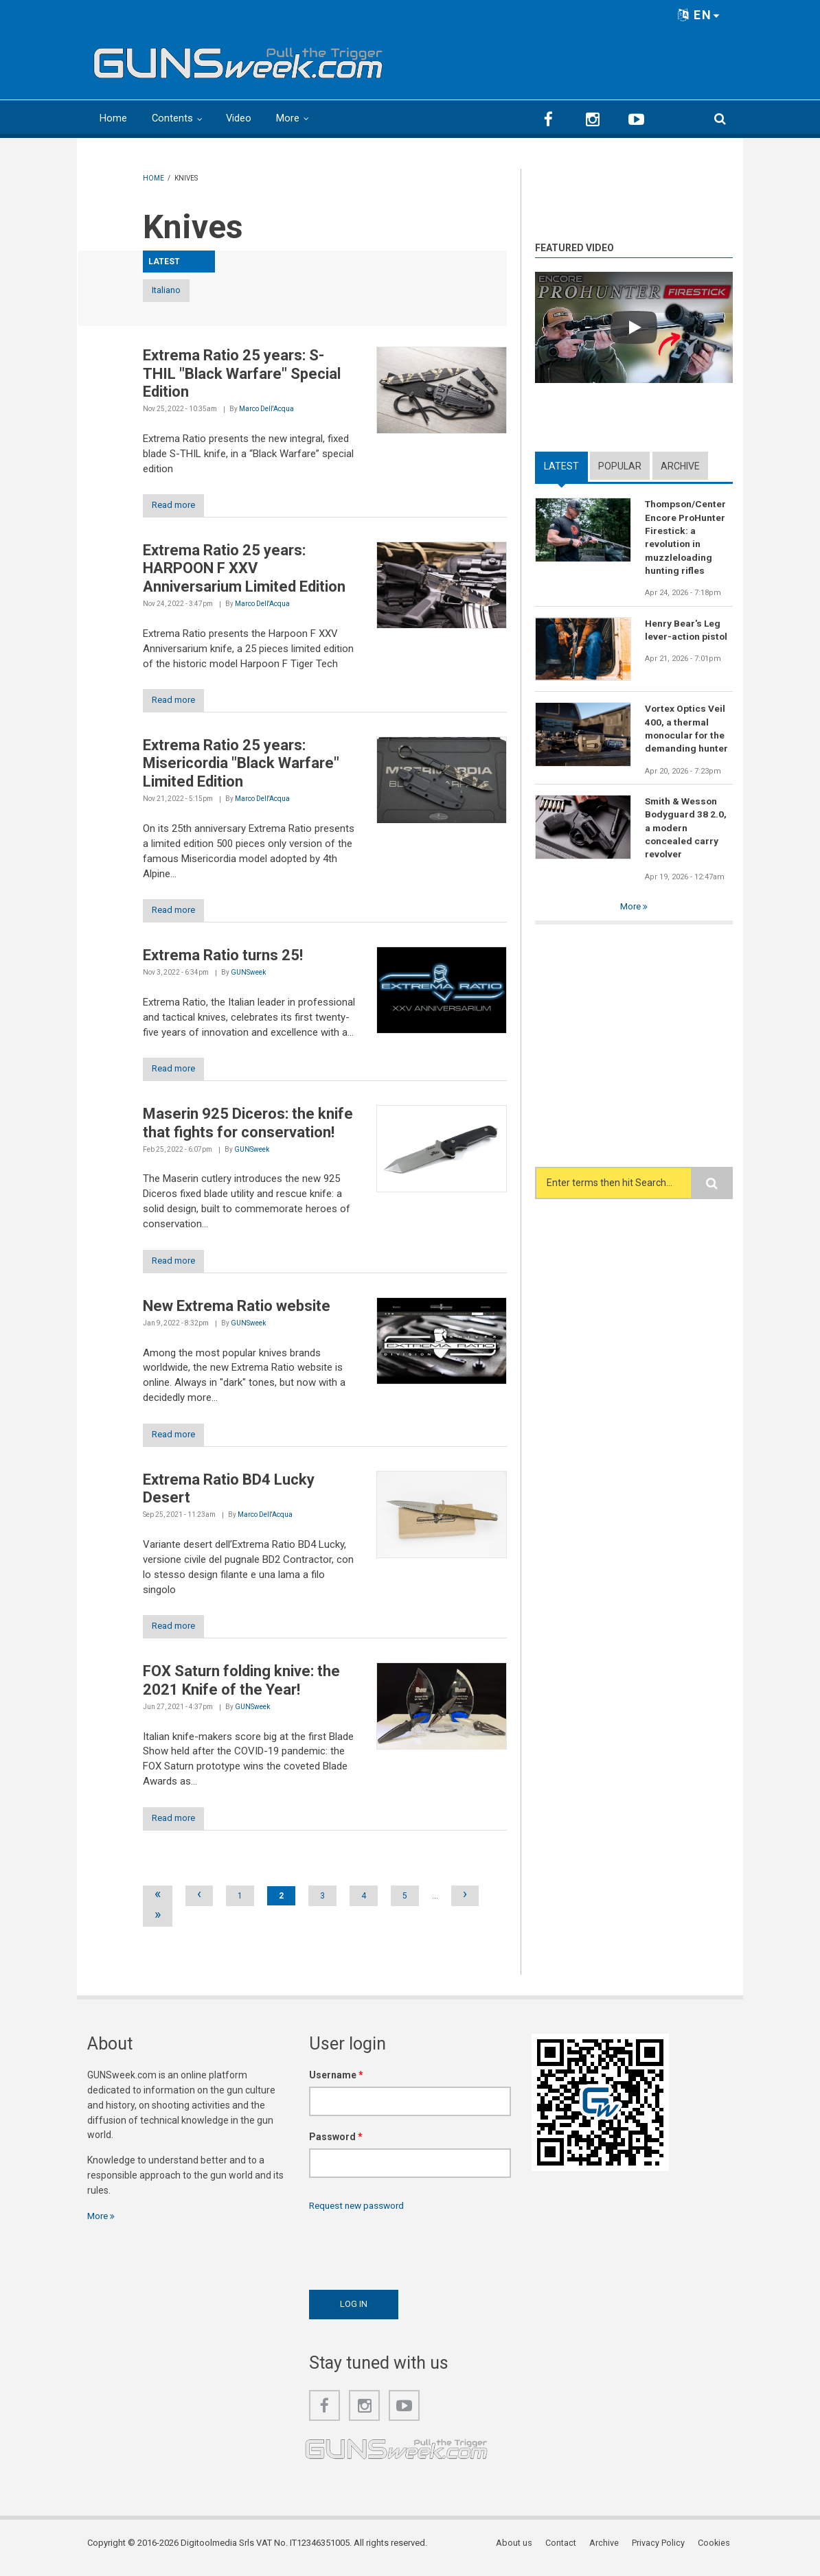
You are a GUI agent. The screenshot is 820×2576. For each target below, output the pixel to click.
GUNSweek (248, 976)
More (289, 118)
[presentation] (413, 2255)
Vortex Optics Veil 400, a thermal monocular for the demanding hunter (687, 731)
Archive (680, 465)
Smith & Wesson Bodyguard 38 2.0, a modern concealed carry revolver (686, 831)
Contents (173, 118)
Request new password (360, 2213)
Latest (561, 465)
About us (519, 2551)
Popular (619, 465)
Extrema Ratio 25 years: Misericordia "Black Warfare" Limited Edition (241, 766)
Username (336, 2083)
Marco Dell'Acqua (266, 409)
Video (240, 118)
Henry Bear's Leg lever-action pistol (687, 631)
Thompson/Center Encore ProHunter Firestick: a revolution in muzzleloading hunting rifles (687, 537)
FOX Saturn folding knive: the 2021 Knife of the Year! (241, 1687)
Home (113, 118)
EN (699, 15)
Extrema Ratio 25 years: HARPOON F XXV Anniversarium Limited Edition (244, 570)
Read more (179, 507)
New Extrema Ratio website (236, 1311)
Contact (564, 2551)
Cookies (716, 2551)
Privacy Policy (661, 2551)
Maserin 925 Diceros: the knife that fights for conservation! (248, 1127)
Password (336, 2144)
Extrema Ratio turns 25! (223, 958)
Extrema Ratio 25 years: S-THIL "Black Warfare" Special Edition (242, 374)
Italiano (178, 291)
